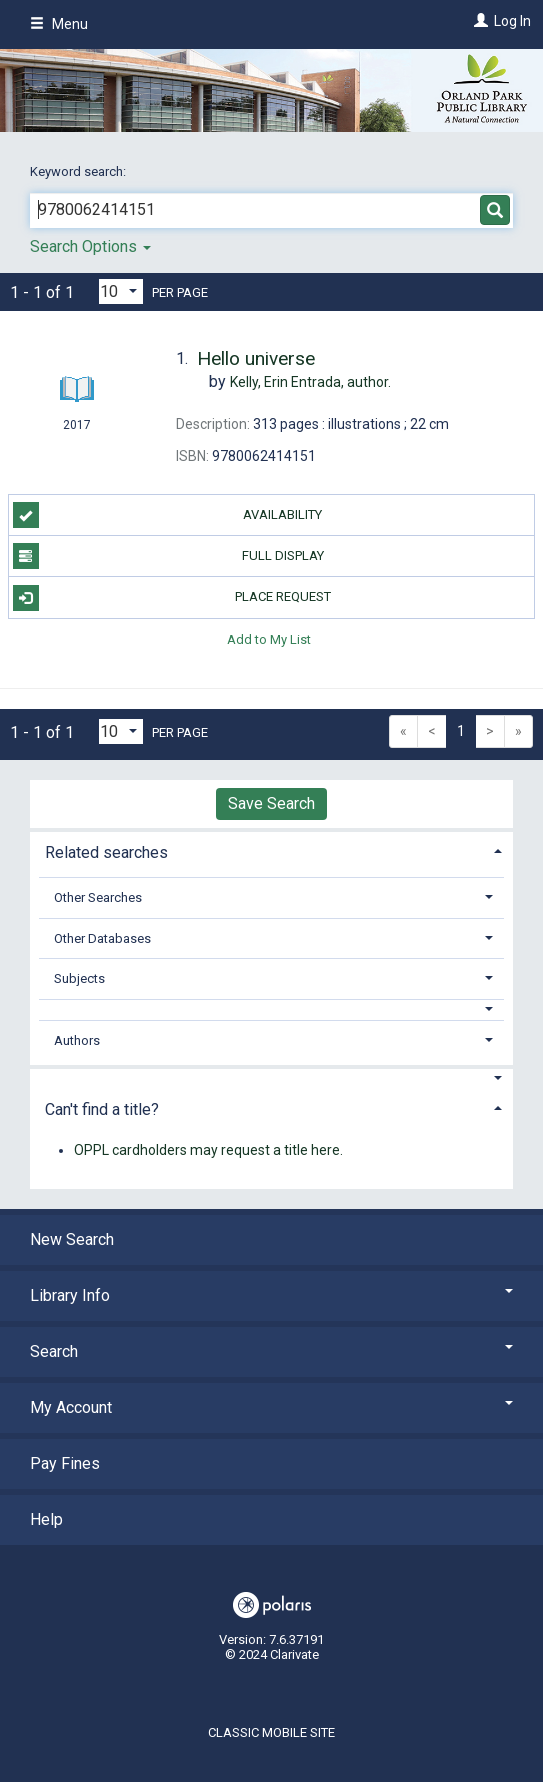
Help (46, 1519)
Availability (168, 515)
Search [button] (271, 1351)
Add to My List (269, 639)
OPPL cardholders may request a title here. (208, 1150)
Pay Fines (65, 1463)
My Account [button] (271, 1407)
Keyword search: (79, 171)
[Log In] (478, 21)
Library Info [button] (271, 1295)
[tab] (271, 850)
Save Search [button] (271, 803)
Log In (512, 21)
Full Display (168, 556)
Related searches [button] (106, 852)
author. (310, 382)
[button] (272, 1009)
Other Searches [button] (98, 897)
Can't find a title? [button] (102, 1109)
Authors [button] (77, 1040)
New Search (72, 1239)
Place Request (172, 598)
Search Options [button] (90, 246)
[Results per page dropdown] (121, 291)
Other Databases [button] (102, 938)
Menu (59, 24)
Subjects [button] (79, 978)
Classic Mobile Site (271, 1732)
